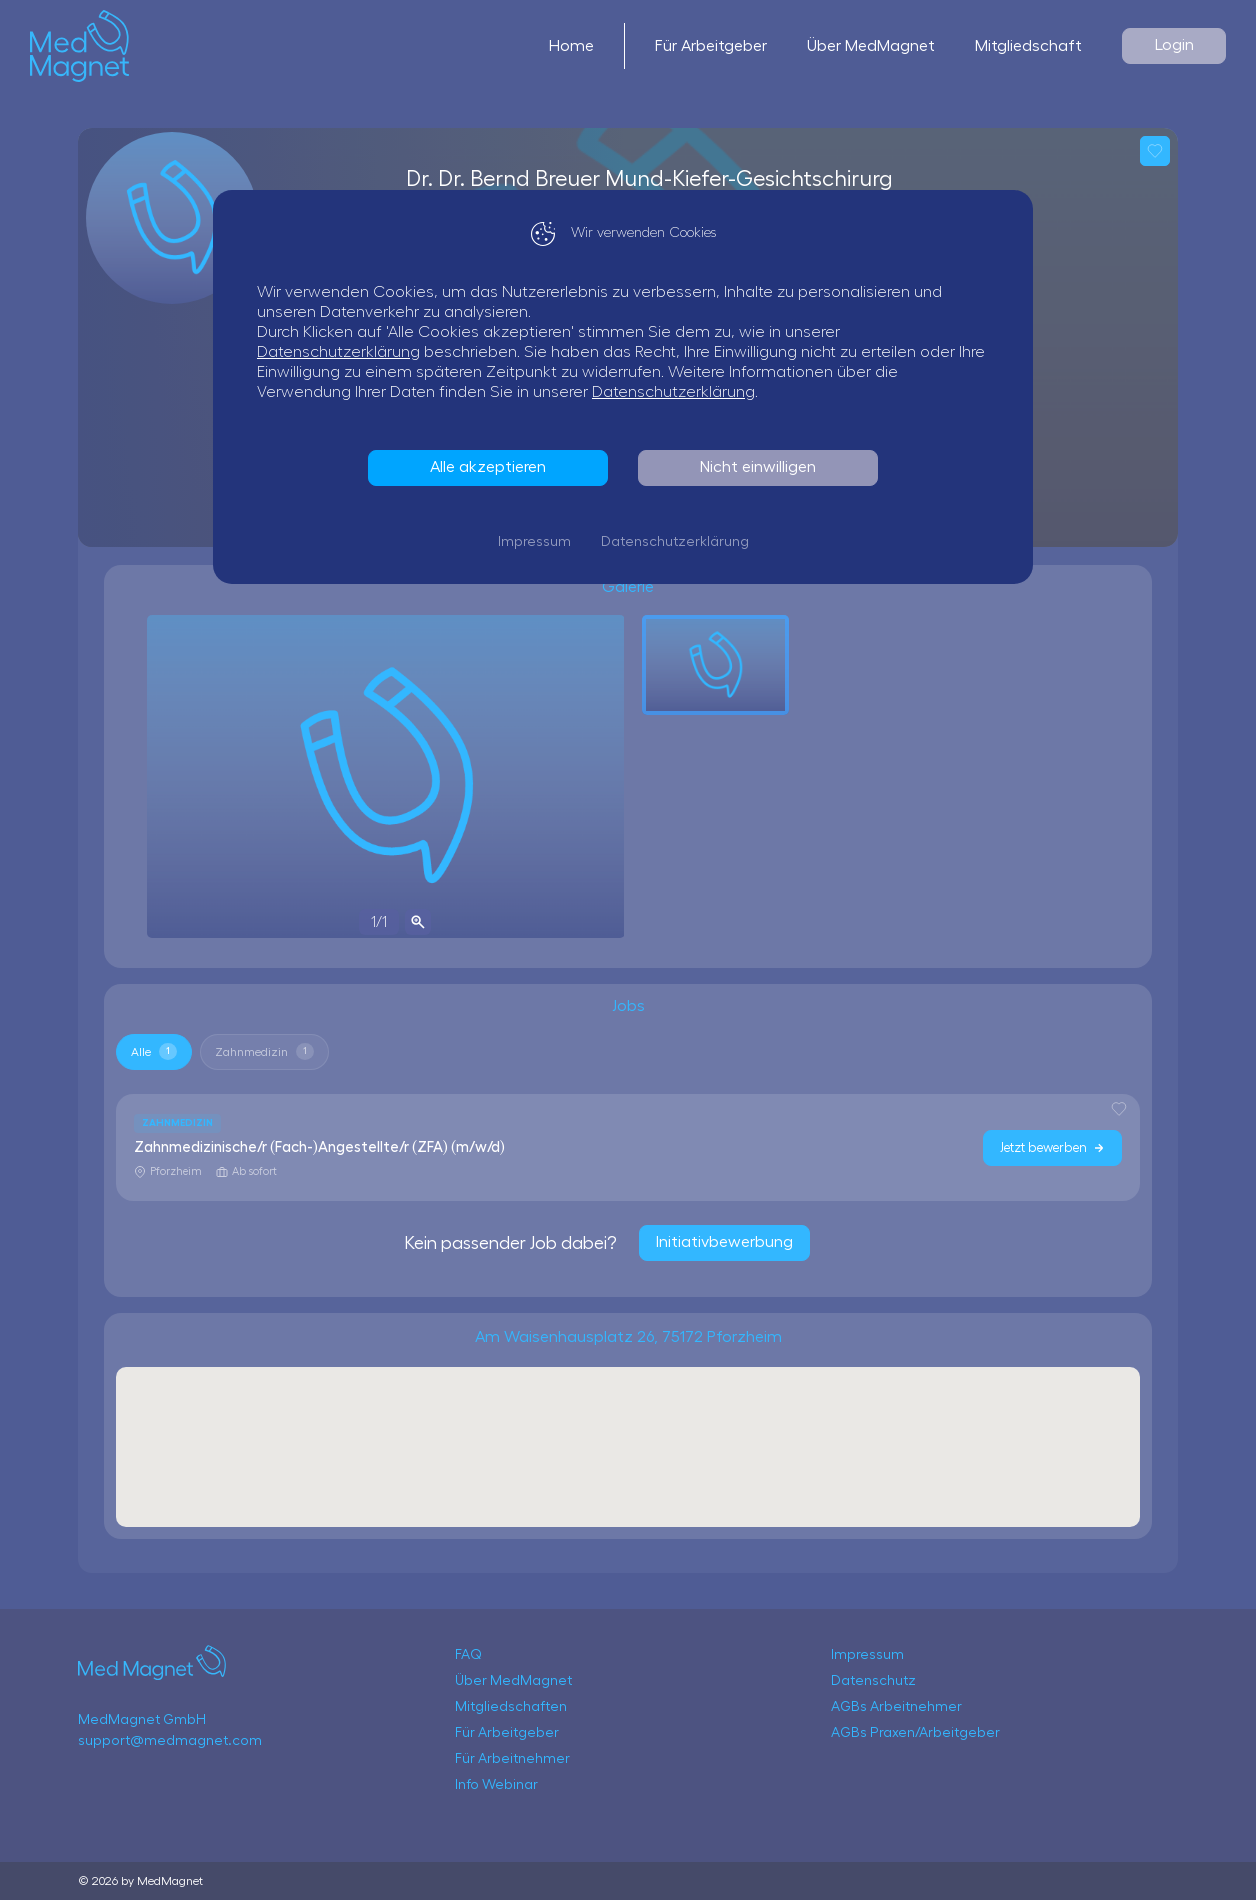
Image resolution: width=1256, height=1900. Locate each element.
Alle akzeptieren (493, 467)
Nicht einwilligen (763, 467)
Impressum (539, 542)
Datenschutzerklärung (343, 352)
